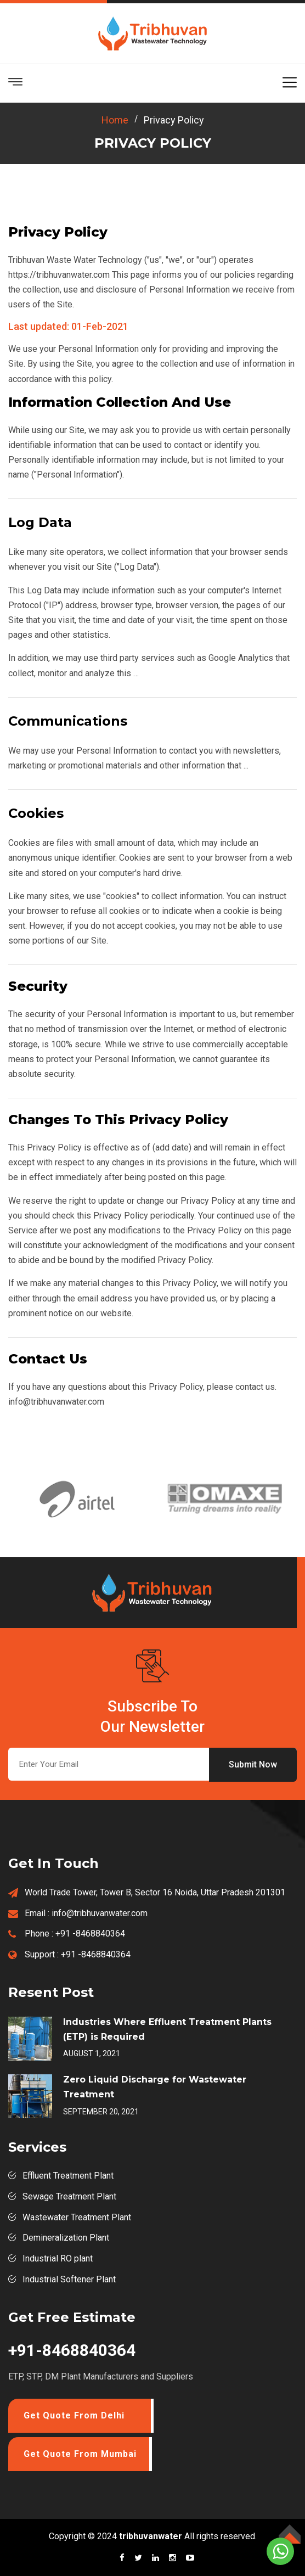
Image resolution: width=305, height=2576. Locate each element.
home (114, 120)
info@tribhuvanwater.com (100, 1913)
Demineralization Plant (65, 2237)
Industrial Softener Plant (69, 2279)
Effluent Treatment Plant (68, 2175)
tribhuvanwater (150, 2536)
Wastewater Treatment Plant (76, 2217)
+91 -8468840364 (90, 1933)
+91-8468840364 (71, 2350)
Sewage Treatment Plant (69, 2196)
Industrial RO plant (57, 2258)
